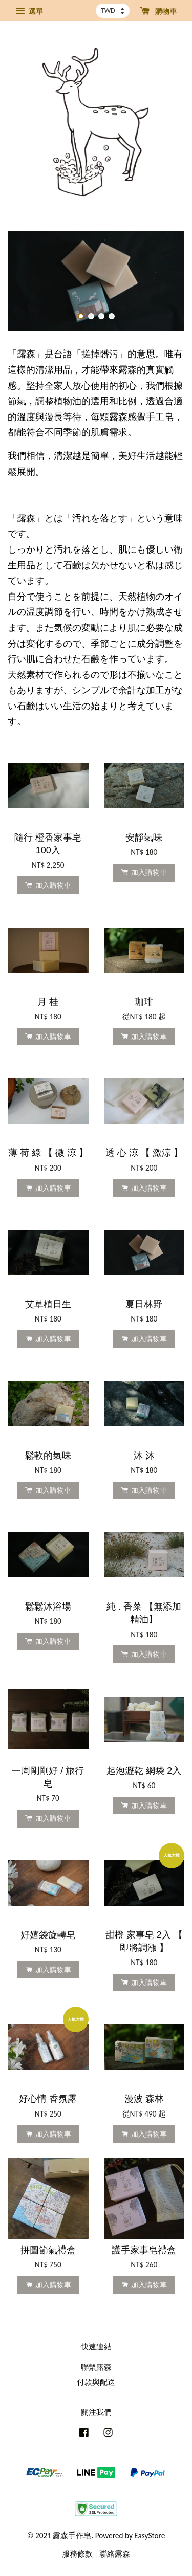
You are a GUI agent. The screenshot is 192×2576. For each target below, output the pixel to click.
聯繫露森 (96, 2367)
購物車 (158, 11)
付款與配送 (96, 2382)
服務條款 (77, 2554)
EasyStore (149, 2535)
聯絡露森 (114, 2554)
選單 (29, 11)
